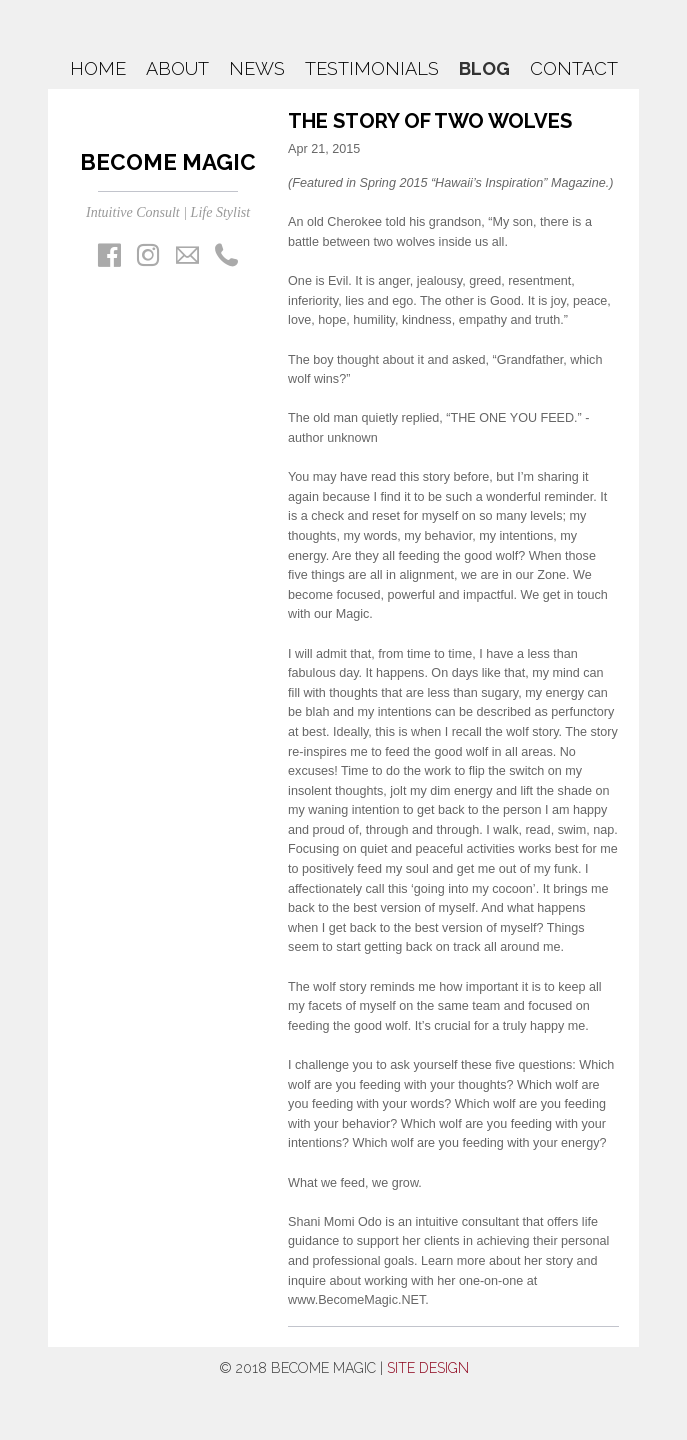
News (257, 68)
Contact (574, 68)
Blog (484, 68)
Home (98, 68)
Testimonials (372, 68)
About (177, 68)
